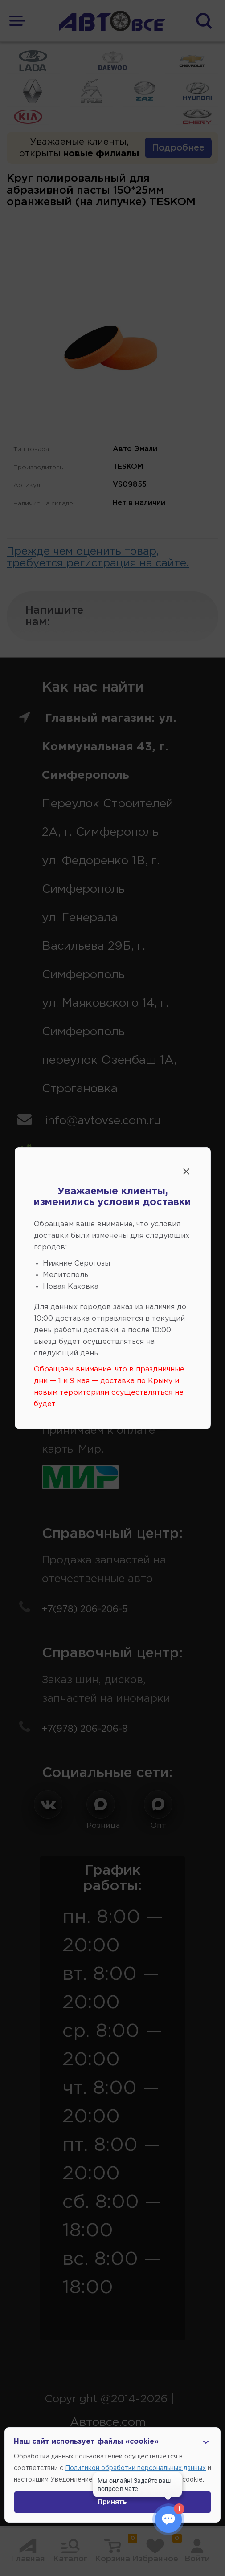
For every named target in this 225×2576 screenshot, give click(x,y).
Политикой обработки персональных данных (135, 2468)
